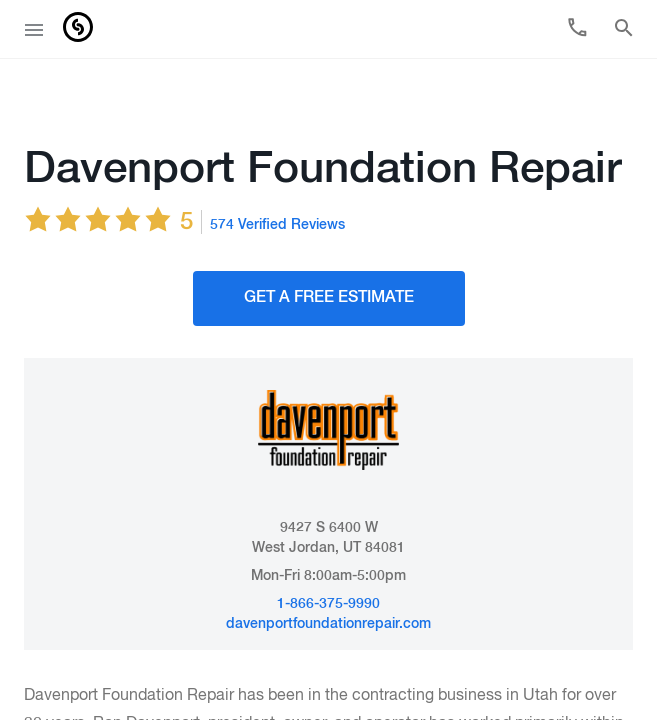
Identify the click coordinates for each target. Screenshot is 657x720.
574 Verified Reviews (277, 181)
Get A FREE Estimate (329, 254)
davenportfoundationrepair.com (328, 580)
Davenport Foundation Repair (322, 126)
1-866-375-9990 (328, 560)
